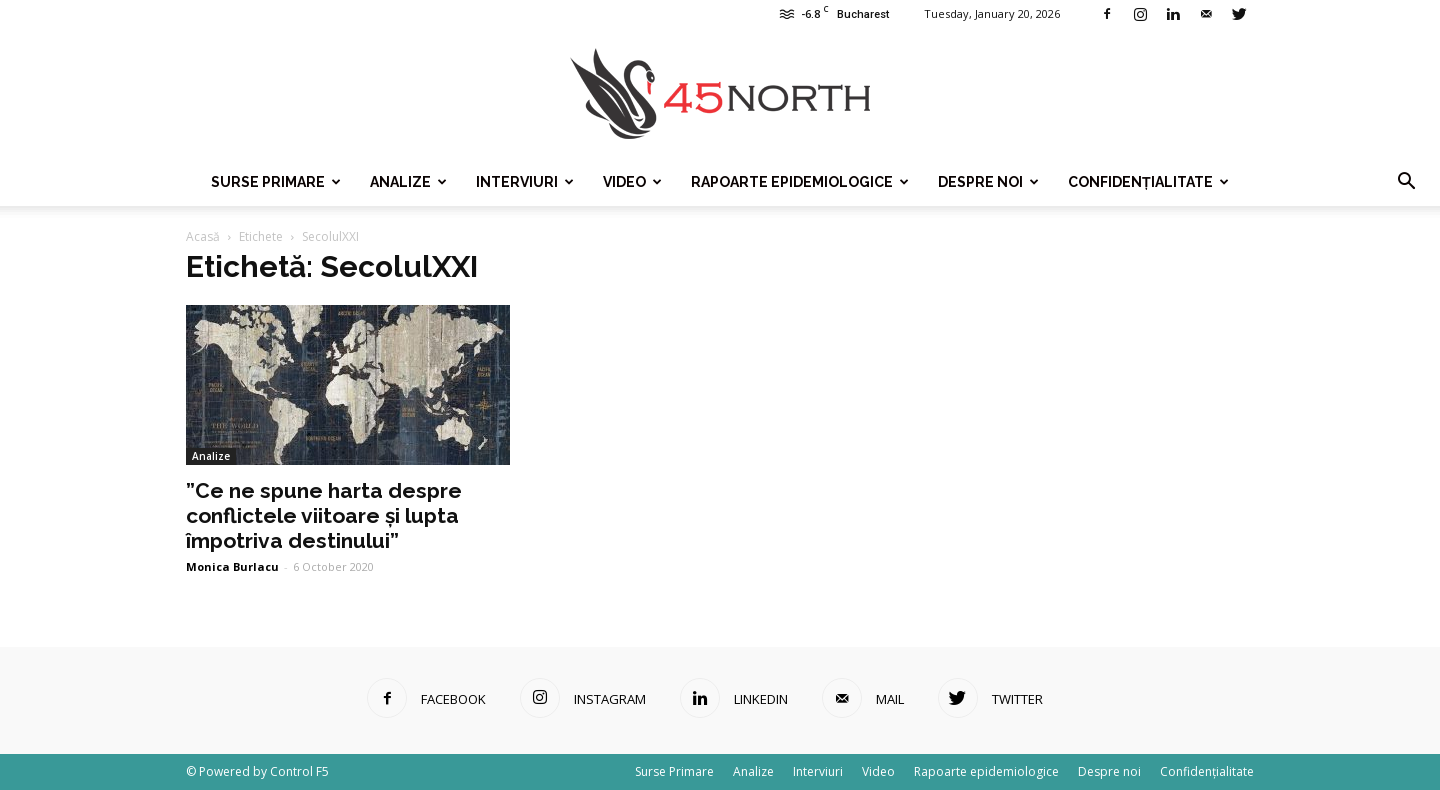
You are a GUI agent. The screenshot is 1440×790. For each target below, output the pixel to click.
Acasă (203, 236)
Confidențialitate (1148, 182)
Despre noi (988, 182)
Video (632, 182)
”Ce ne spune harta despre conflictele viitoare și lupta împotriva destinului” (324, 515)
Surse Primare (276, 182)
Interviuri (525, 182)
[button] (1406, 182)
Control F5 (299, 771)
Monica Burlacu (232, 566)
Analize (408, 182)
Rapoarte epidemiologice (800, 182)
